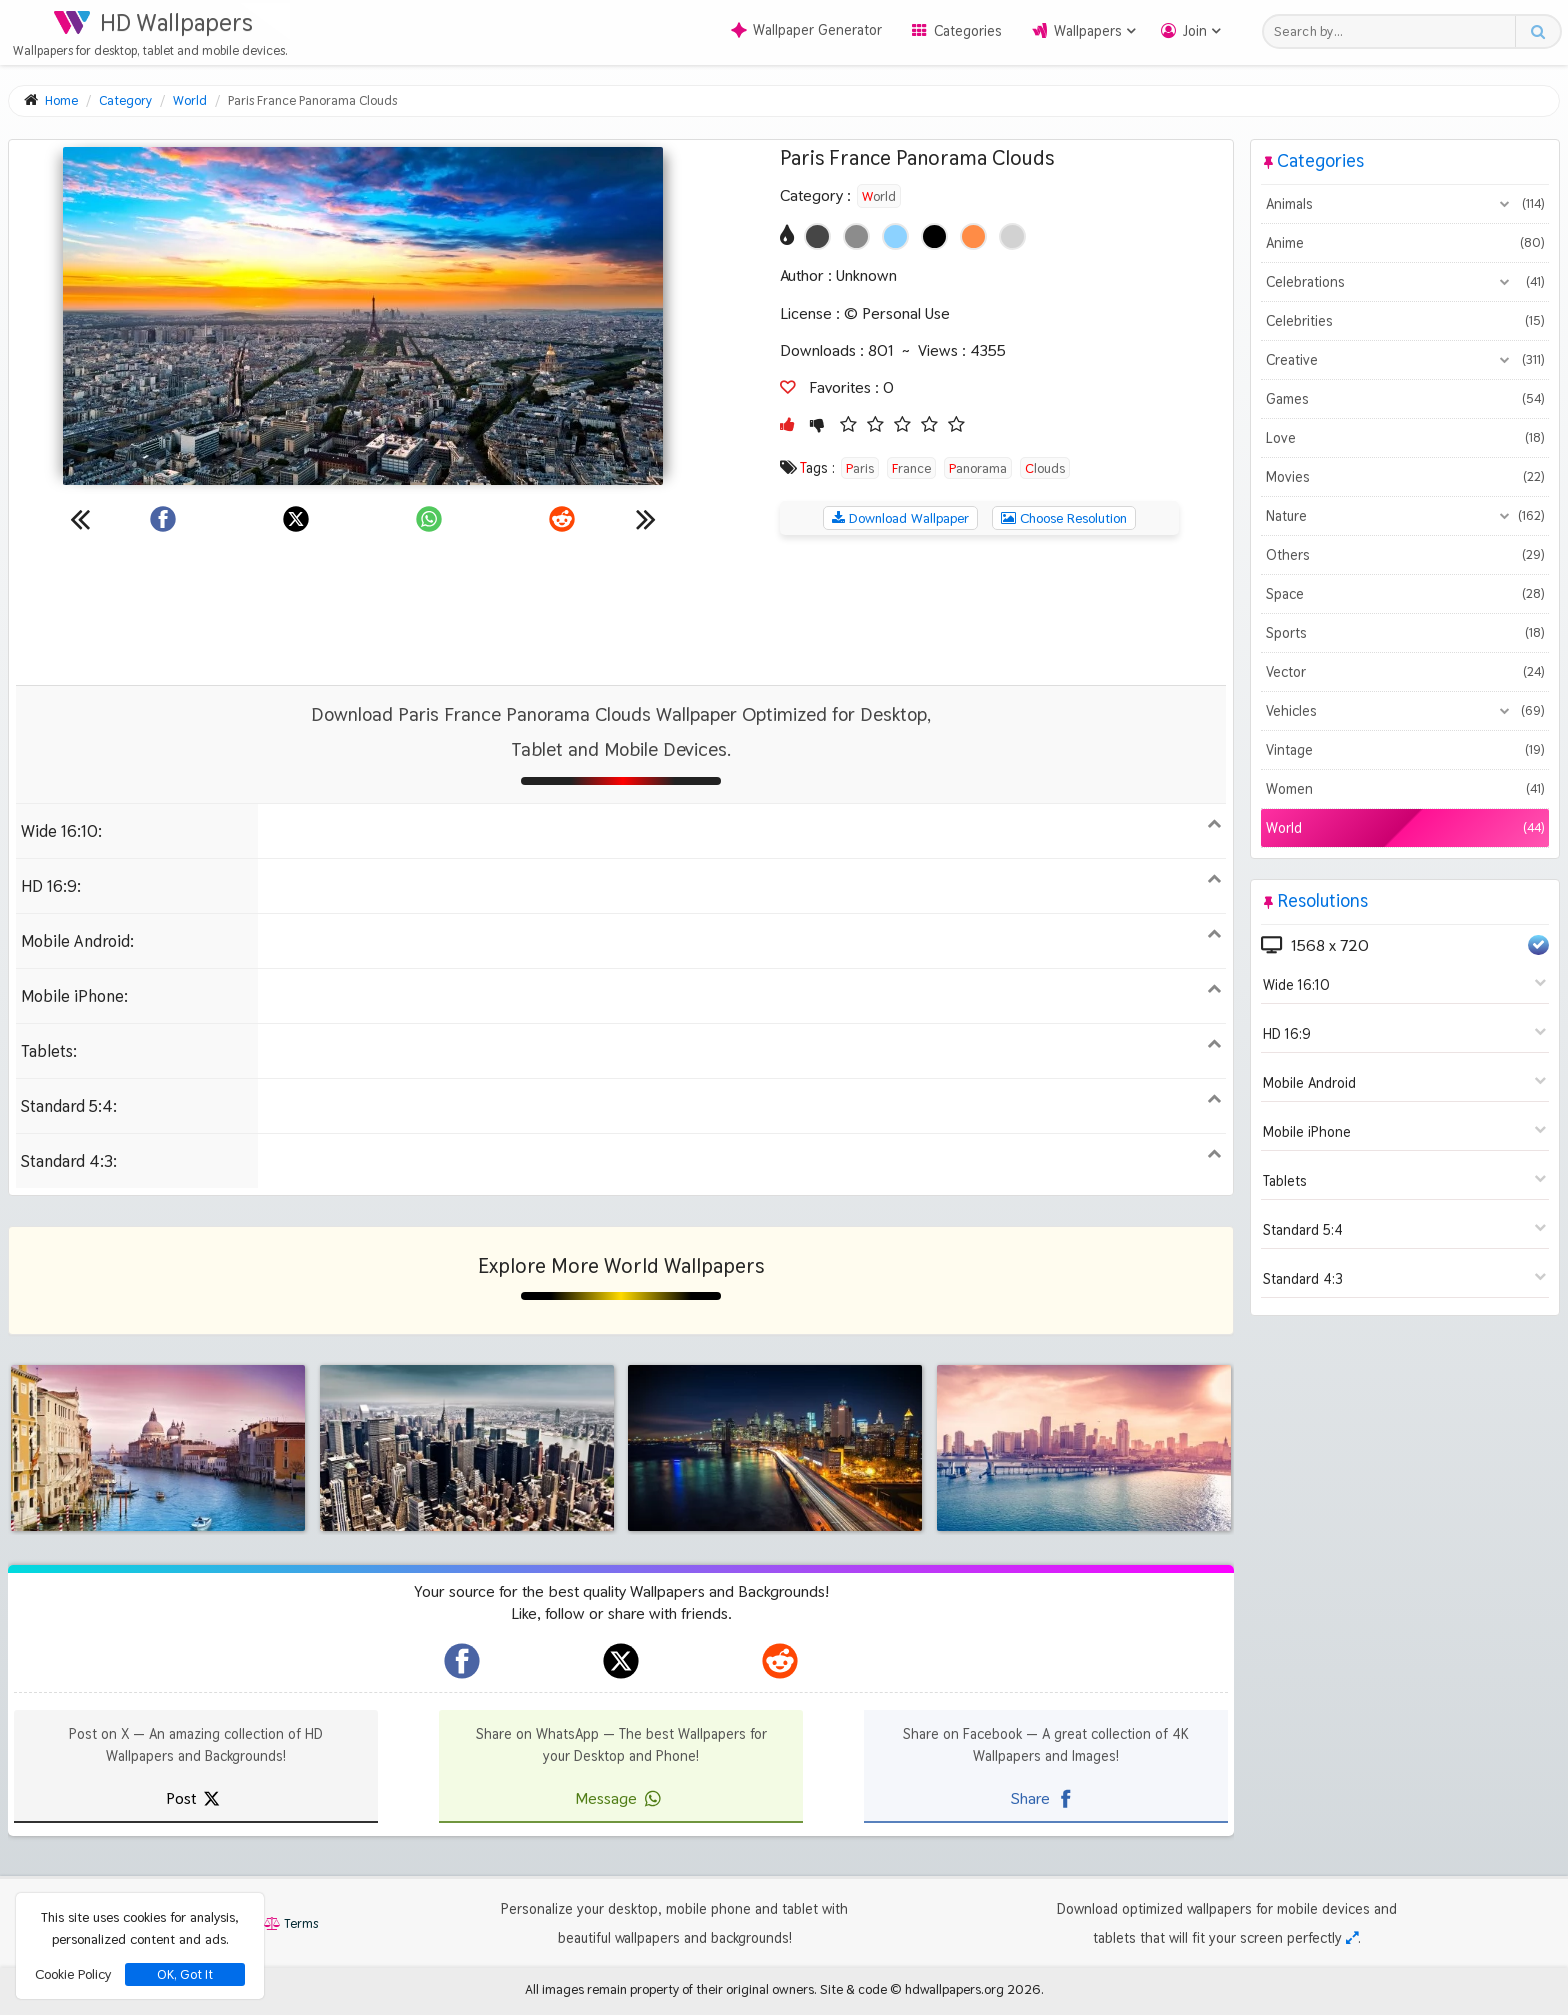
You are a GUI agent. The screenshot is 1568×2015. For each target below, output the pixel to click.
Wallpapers (1088, 31)
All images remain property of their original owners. (671, 1989)
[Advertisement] (621, 610)
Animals (1405, 204)
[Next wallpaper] (646, 519)
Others (1405, 555)
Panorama (978, 468)
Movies (1405, 477)
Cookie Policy (73, 1974)
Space (1405, 594)
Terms (291, 1923)
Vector (1405, 672)
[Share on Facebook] (163, 519)
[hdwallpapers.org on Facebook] (462, 1661)
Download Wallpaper (900, 518)
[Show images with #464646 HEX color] (817, 236)
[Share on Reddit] (562, 519)
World (879, 196)
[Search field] (1394, 31)
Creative (1405, 360)
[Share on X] (296, 519)
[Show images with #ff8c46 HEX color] (973, 236)
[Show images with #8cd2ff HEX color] (895, 236)
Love (1405, 438)
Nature (1405, 516)
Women (1405, 789)
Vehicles (1405, 711)
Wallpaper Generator (806, 30)
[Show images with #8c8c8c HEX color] (856, 236)
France (911, 468)
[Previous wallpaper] (80, 519)
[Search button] (1537, 31)
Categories (968, 31)
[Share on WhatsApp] (429, 519)
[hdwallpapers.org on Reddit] (780, 1661)
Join (1195, 31)
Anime (1405, 243)
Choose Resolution (1064, 518)
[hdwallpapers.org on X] (621, 1661)
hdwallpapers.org (954, 1989)
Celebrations (1405, 282)
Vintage (1405, 750)
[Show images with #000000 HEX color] (934, 236)
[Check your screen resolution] (1352, 1938)
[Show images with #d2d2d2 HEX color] (1012, 236)
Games (1405, 399)
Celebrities (1405, 321)
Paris (860, 468)
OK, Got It (185, 1974)
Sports (1405, 633)
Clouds (1045, 468)
